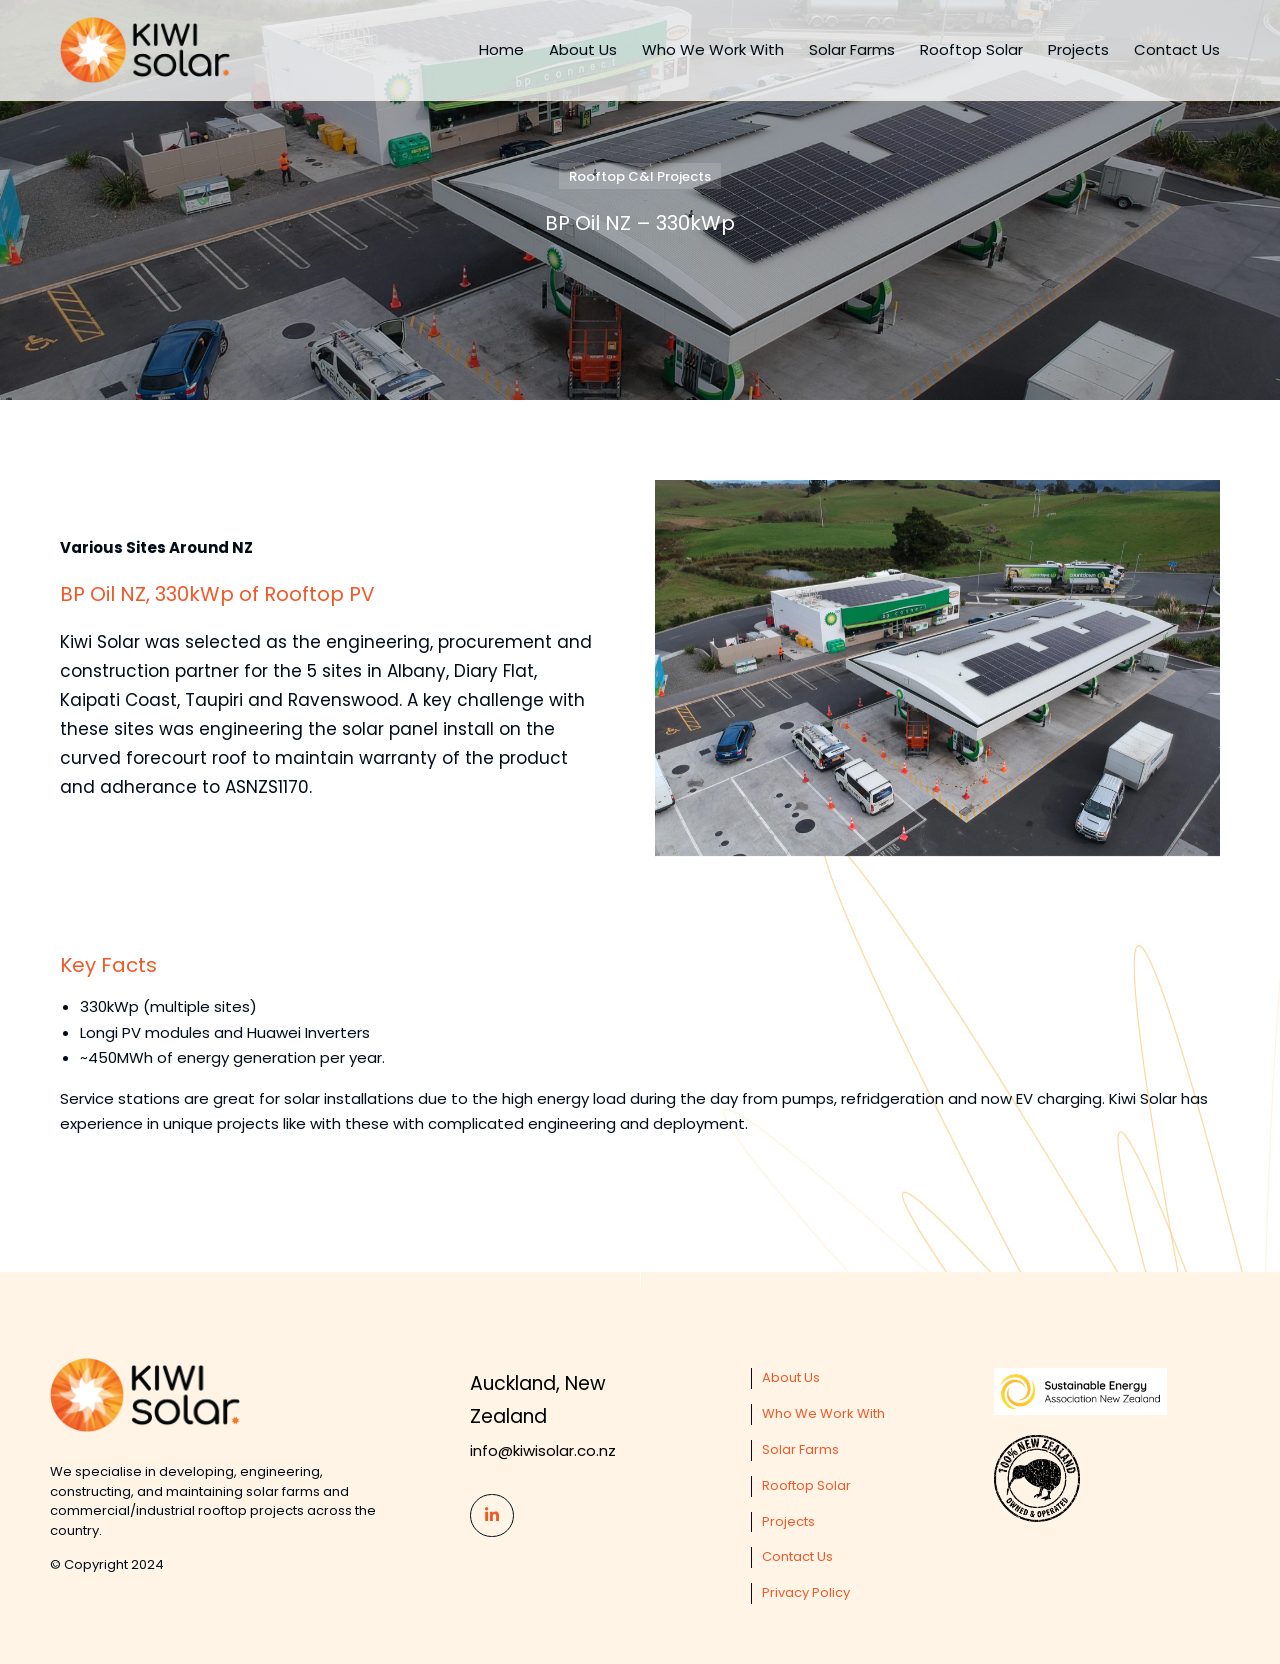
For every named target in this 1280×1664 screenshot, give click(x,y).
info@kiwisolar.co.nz (543, 1450)
